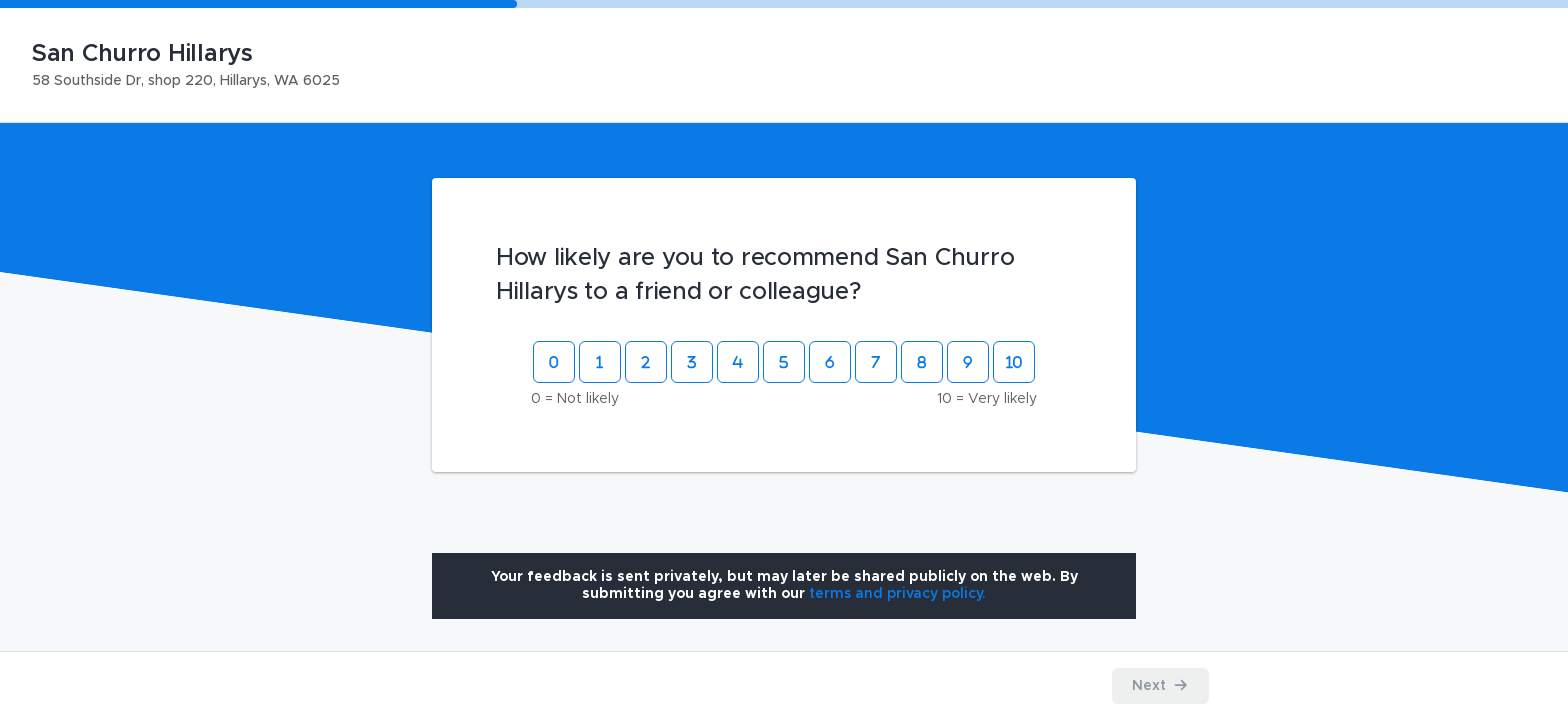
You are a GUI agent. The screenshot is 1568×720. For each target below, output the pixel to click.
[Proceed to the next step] (1161, 686)
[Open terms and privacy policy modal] (897, 594)
